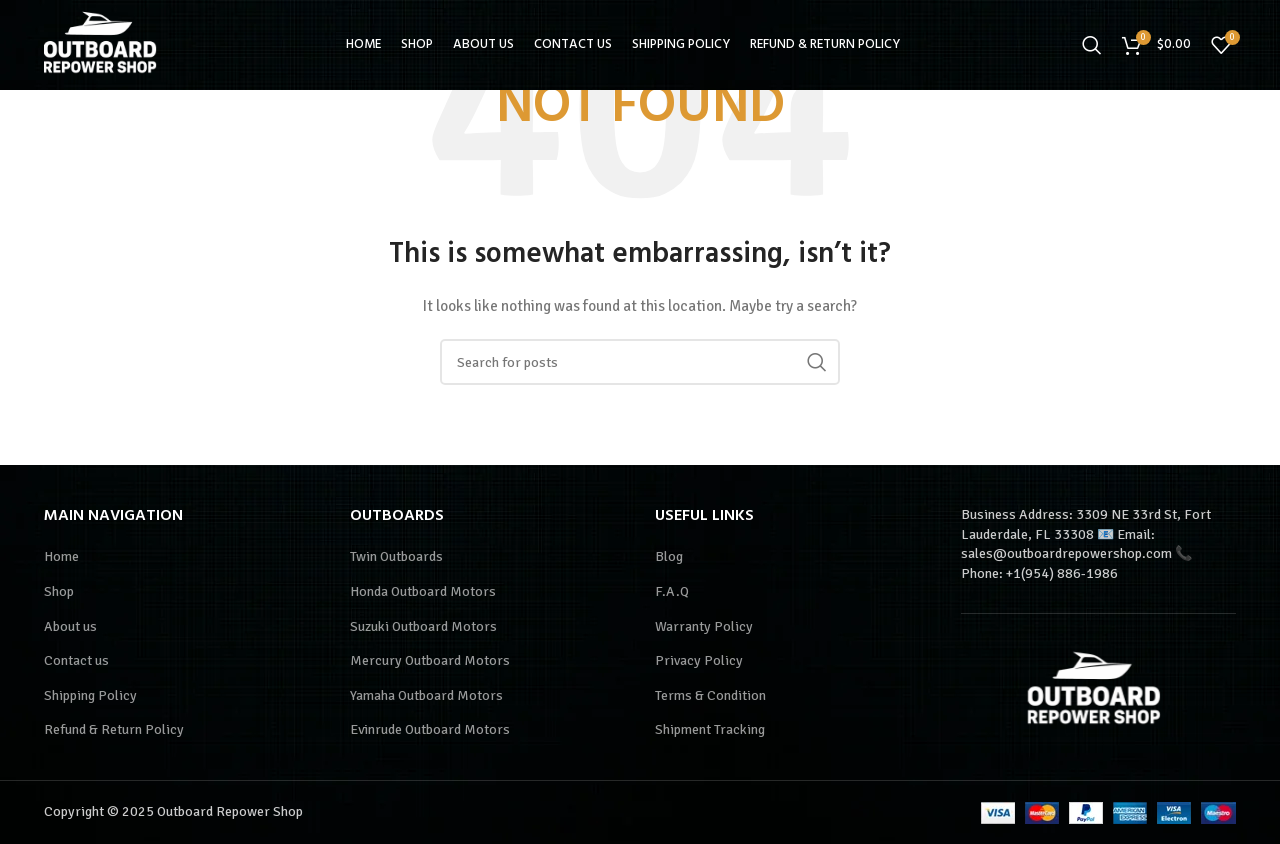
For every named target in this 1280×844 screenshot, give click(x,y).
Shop (59, 591)
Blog (669, 556)
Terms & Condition (710, 695)
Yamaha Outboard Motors (426, 695)
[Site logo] (104, 43)
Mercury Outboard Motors (430, 660)
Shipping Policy (90, 695)
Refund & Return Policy (114, 729)
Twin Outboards (396, 556)
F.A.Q (672, 591)
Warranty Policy (704, 626)
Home (61, 556)
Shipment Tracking (710, 729)
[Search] (1092, 45)
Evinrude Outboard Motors (430, 729)
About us (70, 626)
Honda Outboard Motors (423, 591)
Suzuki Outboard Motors (423, 626)
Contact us (76, 660)
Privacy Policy (699, 660)
